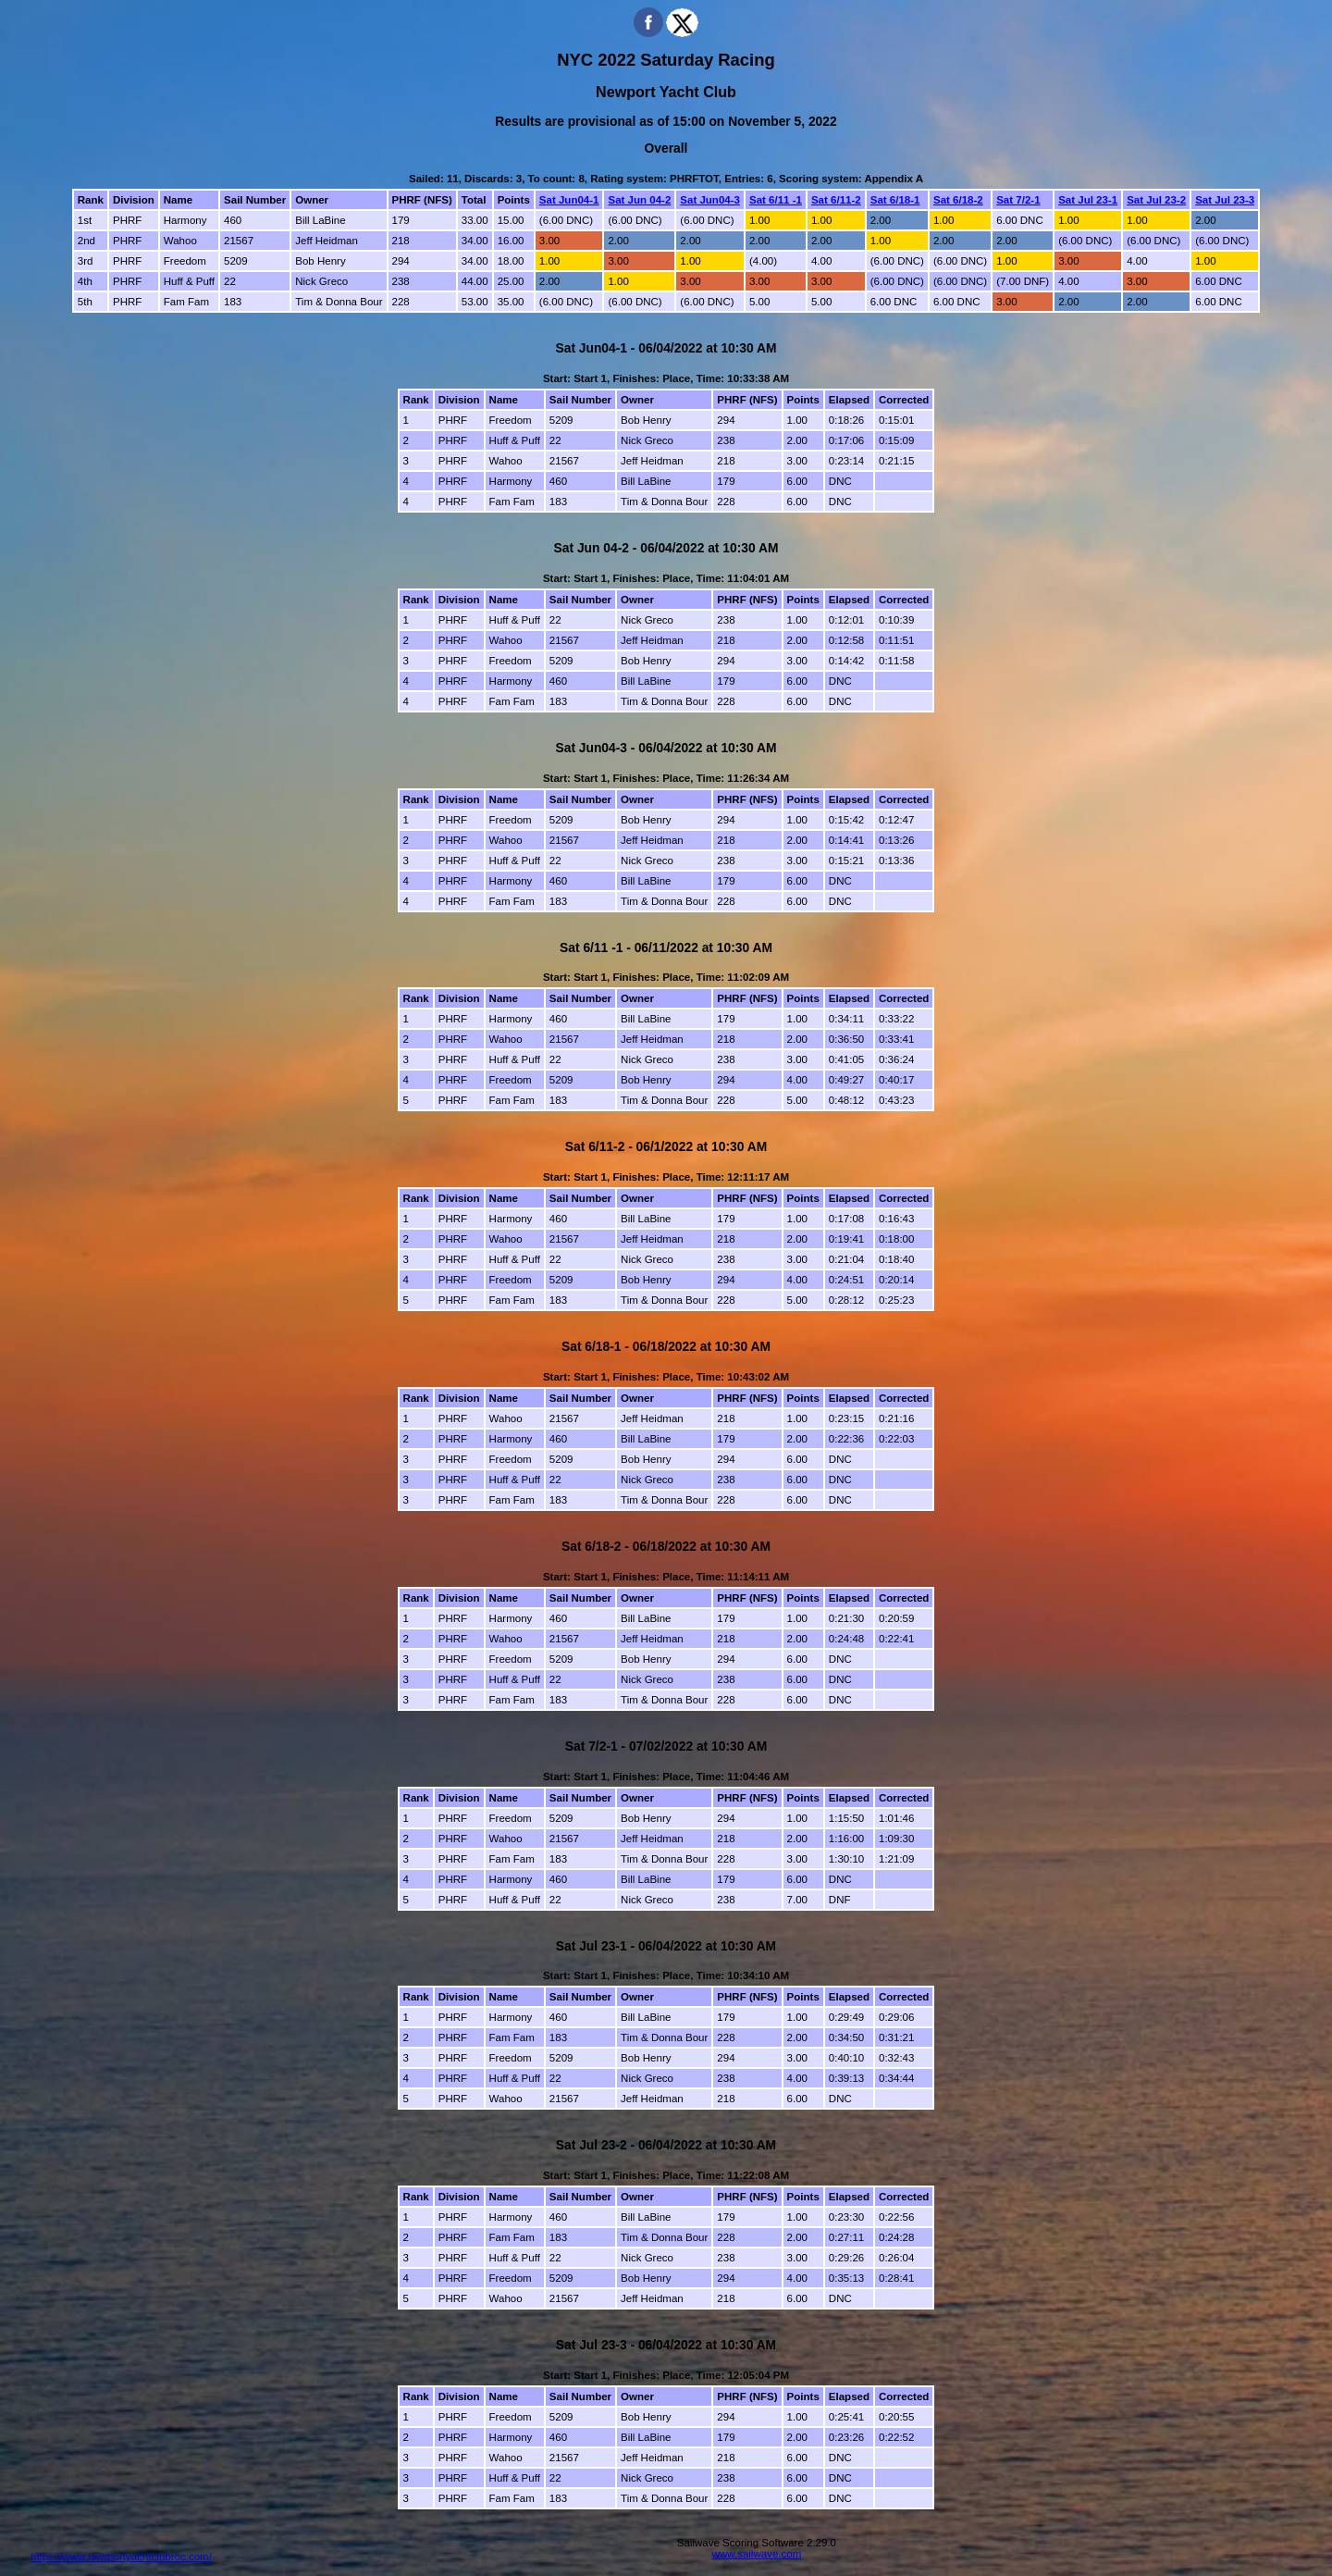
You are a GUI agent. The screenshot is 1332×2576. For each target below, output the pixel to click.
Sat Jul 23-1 (1087, 199)
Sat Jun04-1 (569, 199)
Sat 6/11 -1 (775, 199)
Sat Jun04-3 (710, 199)
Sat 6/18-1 (895, 199)
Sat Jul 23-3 (1224, 199)
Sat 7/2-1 (1018, 199)
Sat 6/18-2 (958, 199)
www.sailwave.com (757, 2553)
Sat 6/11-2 (836, 199)
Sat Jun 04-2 (639, 199)
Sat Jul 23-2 (1156, 199)
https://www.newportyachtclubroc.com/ (121, 2556)
